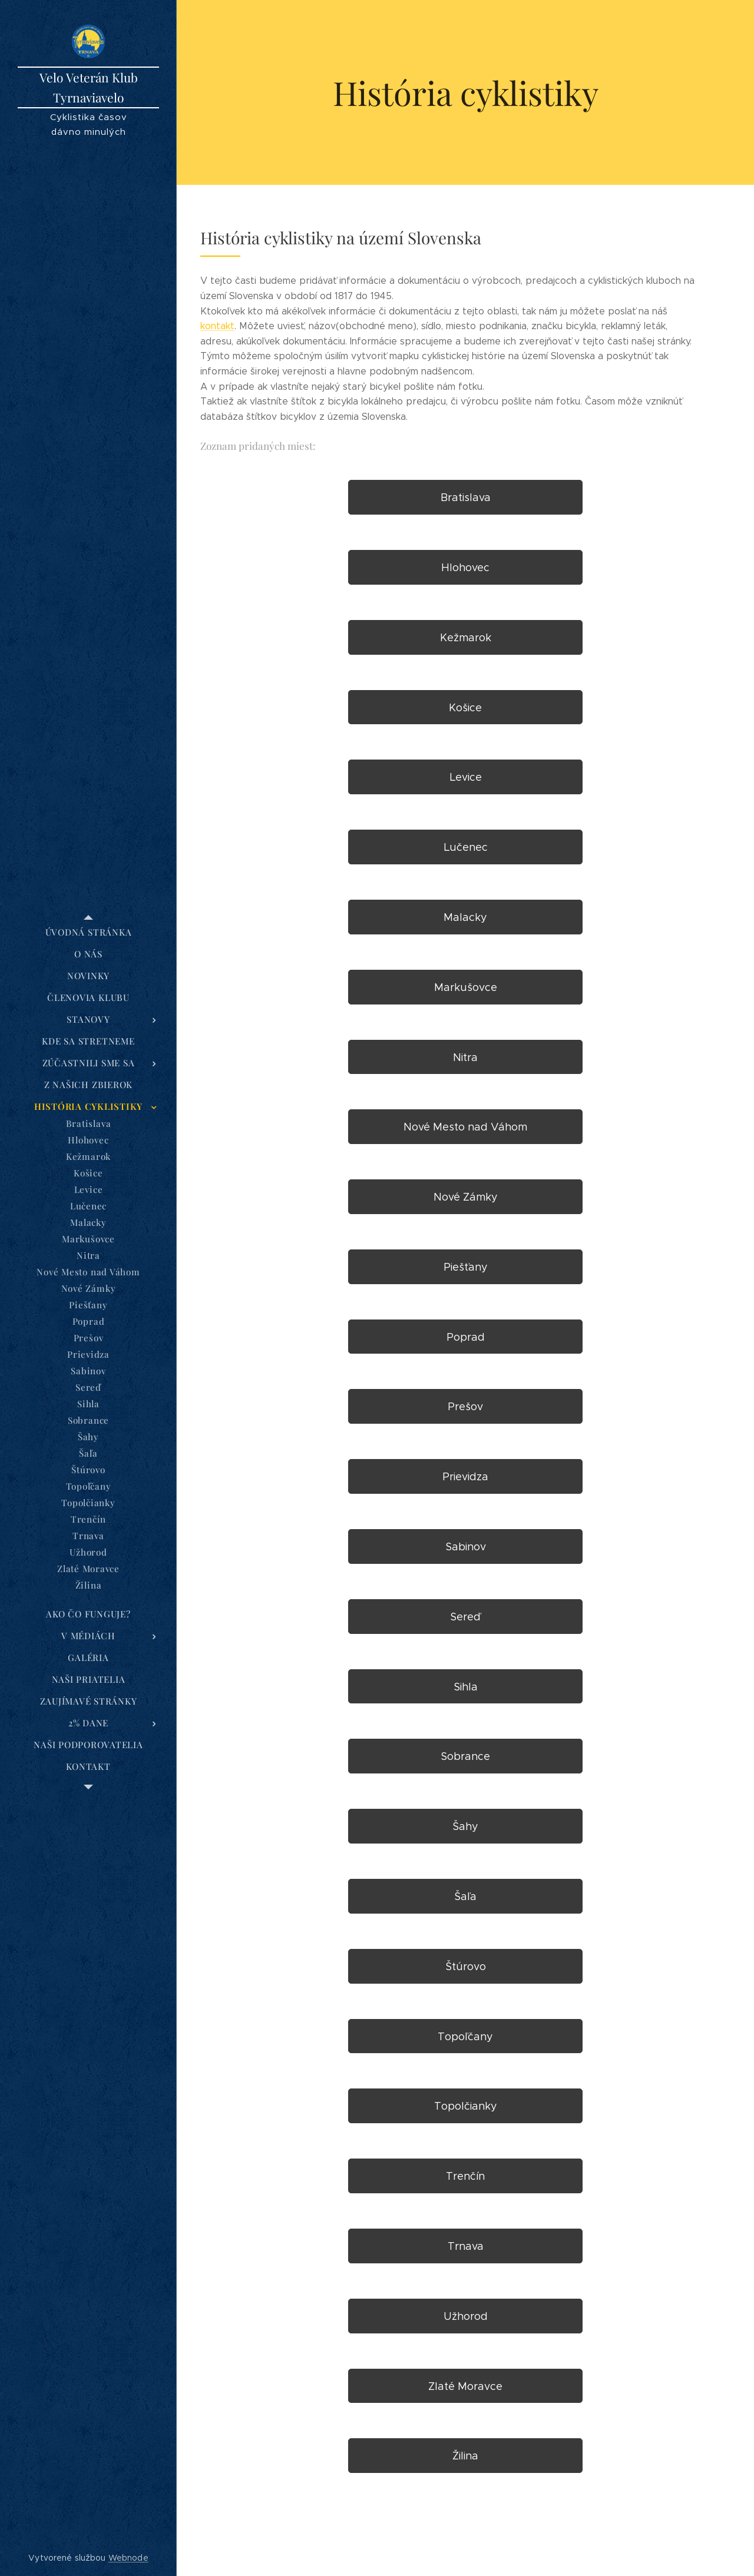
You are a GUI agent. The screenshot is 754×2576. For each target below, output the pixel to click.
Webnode (128, 2557)
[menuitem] (88, 932)
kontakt (217, 325)
